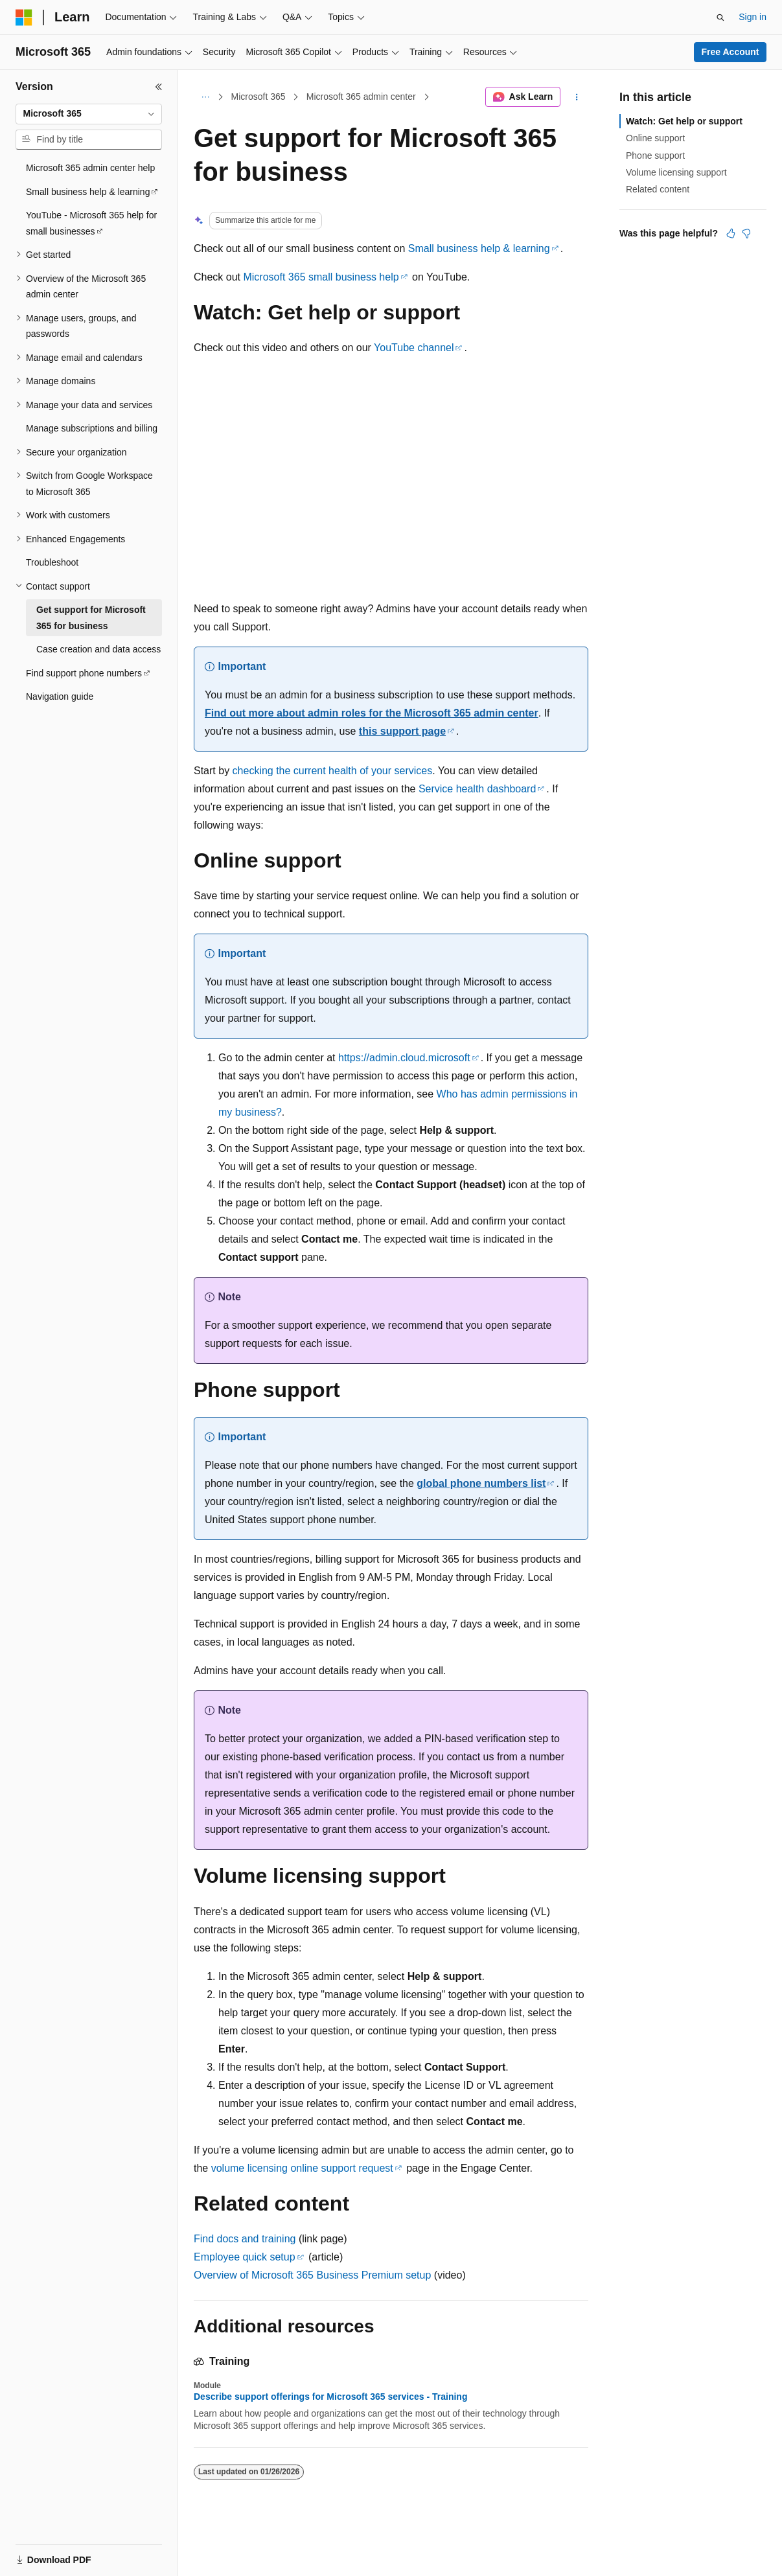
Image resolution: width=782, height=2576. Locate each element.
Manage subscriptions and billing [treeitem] (91, 428)
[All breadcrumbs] (205, 97)
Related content (657, 189)
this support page (402, 731)
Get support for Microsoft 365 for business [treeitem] (91, 617)
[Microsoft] (24, 17)
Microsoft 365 (258, 96)
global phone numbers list (481, 1483)
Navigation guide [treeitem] (59, 696)
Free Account (730, 52)
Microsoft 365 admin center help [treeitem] (90, 168)
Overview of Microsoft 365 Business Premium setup (312, 2275)
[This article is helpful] (731, 233)
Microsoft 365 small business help (320, 276)
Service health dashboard (477, 788)
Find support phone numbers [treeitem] (84, 673)
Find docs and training (244, 2238)
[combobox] (89, 114)
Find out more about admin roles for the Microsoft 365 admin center (371, 713)
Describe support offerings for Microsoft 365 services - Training (330, 2396)
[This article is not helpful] (746, 233)
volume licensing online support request (302, 2168)
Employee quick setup (244, 2256)
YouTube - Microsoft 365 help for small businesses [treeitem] (91, 223)
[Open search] (720, 17)
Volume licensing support (676, 172)
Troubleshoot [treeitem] (52, 562)
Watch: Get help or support (684, 121)
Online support (655, 138)
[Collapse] (158, 86)
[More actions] (577, 97)
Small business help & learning (479, 248)
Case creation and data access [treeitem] (98, 649)
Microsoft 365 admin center (361, 96)
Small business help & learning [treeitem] (88, 192)
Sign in (752, 17)
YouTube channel (414, 347)
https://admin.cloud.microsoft (404, 1057)
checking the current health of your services (333, 770)
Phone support (655, 155)
